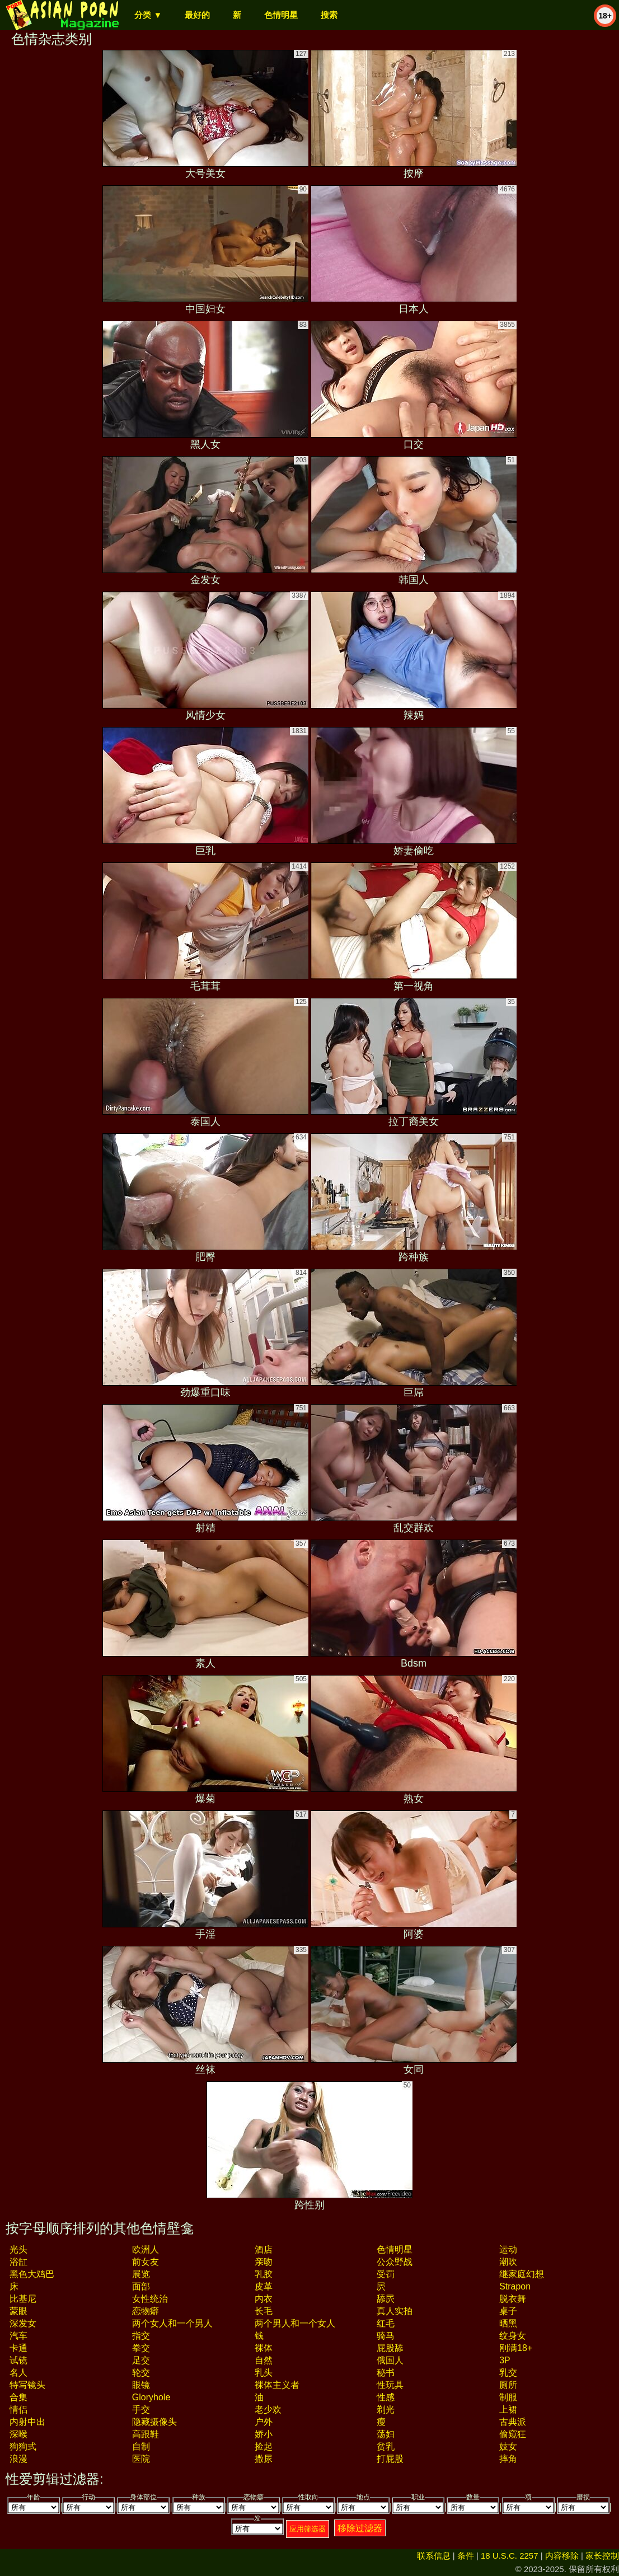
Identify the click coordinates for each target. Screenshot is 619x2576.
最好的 (197, 15)
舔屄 (386, 2298)
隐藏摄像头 (154, 2422)
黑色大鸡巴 (32, 2274)
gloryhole (151, 2397)
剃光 (386, 2409)
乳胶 (264, 2274)
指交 (141, 2335)
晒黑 (508, 2323)
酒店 (264, 2249)
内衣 (264, 2298)
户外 (264, 2422)
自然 (264, 2360)
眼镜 (141, 2385)
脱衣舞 (512, 2298)
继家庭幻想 (521, 2274)
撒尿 (264, 2459)
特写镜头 (27, 2385)
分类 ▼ (148, 15)
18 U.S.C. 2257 (509, 2555)
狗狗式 (23, 2446)
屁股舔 (390, 2348)
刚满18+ (515, 2348)
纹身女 (512, 2335)
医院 (141, 2459)
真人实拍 (394, 2311)
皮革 (264, 2286)
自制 (141, 2446)
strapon (515, 2286)
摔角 (508, 2459)
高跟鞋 (145, 2434)
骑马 (386, 2335)
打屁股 (390, 2459)
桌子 (508, 2311)
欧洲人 (145, 2249)
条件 (465, 2555)
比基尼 (23, 2298)
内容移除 (562, 2555)
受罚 (386, 2274)
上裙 (508, 2409)
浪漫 (18, 2459)
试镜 (18, 2360)
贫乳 (386, 2446)
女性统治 (150, 2298)
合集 (18, 2397)
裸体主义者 (277, 2385)
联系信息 (434, 2555)
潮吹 (508, 2262)
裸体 (264, 2348)
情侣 (18, 2409)
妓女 (508, 2446)
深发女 (23, 2323)
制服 (508, 2397)
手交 (141, 2409)
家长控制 (602, 2555)
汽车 (18, 2335)
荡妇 (386, 2434)
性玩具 (390, 2385)
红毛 (386, 2323)
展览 (141, 2274)
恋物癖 (145, 2311)
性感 (386, 2397)
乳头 (264, 2372)
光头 (18, 2249)
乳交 (508, 2372)
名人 (18, 2372)
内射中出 (27, 2422)
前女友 (145, 2262)
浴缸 (18, 2262)
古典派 (512, 2422)
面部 (141, 2286)
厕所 (508, 2385)
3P (504, 2360)
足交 (141, 2360)
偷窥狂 (512, 2434)
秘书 (386, 2372)
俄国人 (390, 2360)
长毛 (264, 2311)
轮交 (141, 2372)
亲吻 (264, 2262)
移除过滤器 (359, 2528)
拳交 (141, 2348)
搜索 (329, 15)
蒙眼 (18, 2311)
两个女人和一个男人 (172, 2323)
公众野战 (394, 2262)
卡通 (18, 2348)
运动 (508, 2249)
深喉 (18, 2434)
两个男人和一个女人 (295, 2323)
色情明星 (281, 15)
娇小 (264, 2434)
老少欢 (268, 2409)
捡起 (264, 2446)
